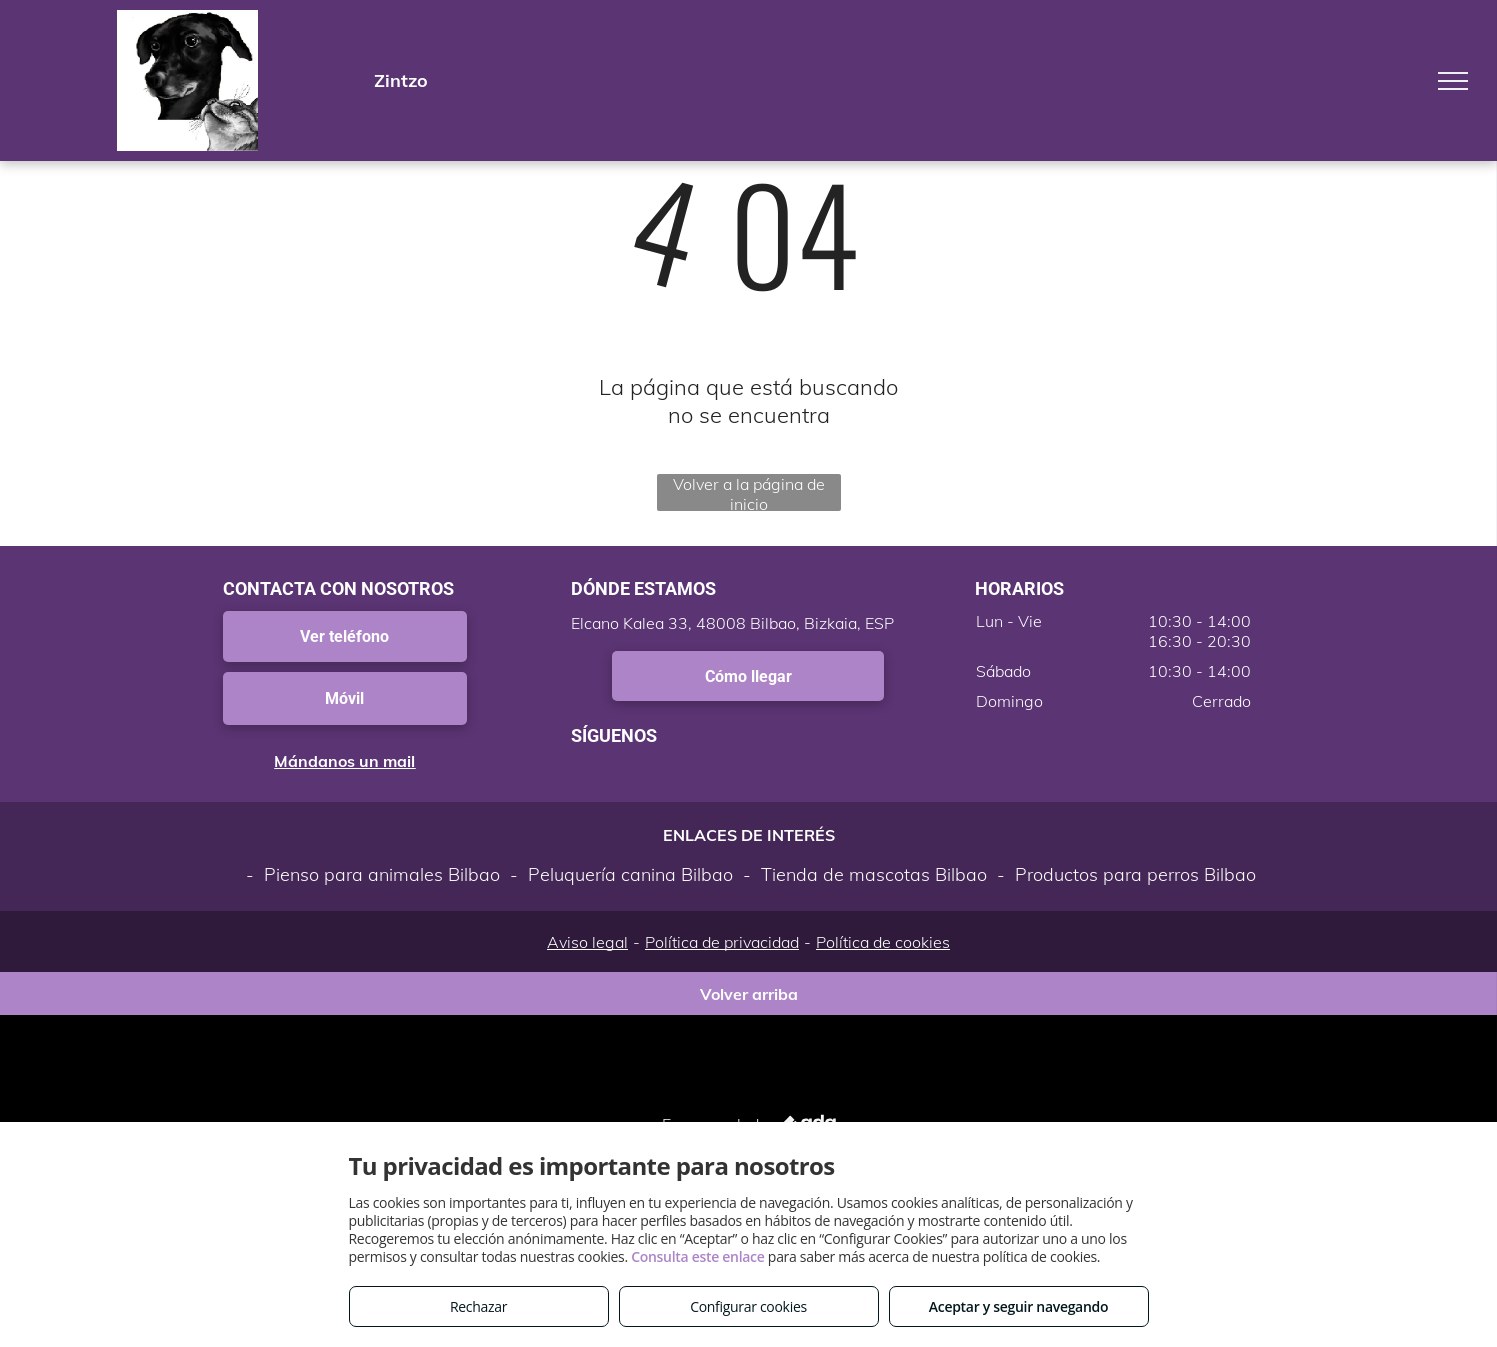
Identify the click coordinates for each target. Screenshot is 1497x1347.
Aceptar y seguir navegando (1018, 1306)
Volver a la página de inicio (749, 492)
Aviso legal (587, 942)
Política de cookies (883, 942)
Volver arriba (749, 994)
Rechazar (478, 1306)
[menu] (1453, 81)
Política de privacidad (722, 942)
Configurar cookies (748, 1306)
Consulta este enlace (697, 1256)
